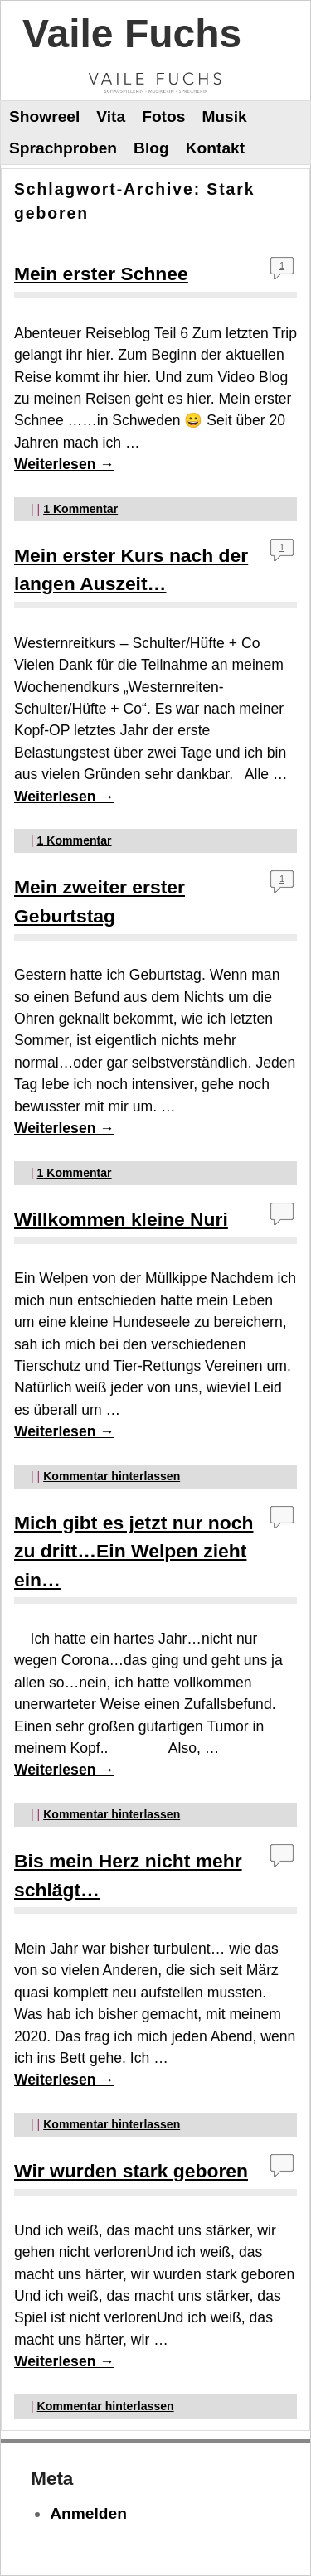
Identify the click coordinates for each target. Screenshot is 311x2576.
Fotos (163, 116)
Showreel (44, 116)
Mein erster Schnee (101, 273)
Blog (151, 148)
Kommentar (80, 509)
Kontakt (215, 148)
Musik (224, 116)
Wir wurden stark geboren (131, 2170)
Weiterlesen (64, 464)
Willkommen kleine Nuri (121, 1219)
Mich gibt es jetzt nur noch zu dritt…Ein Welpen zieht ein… (133, 1551)
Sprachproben (63, 148)
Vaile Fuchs (131, 34)
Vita (110, 116)
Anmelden (88, 2513)
